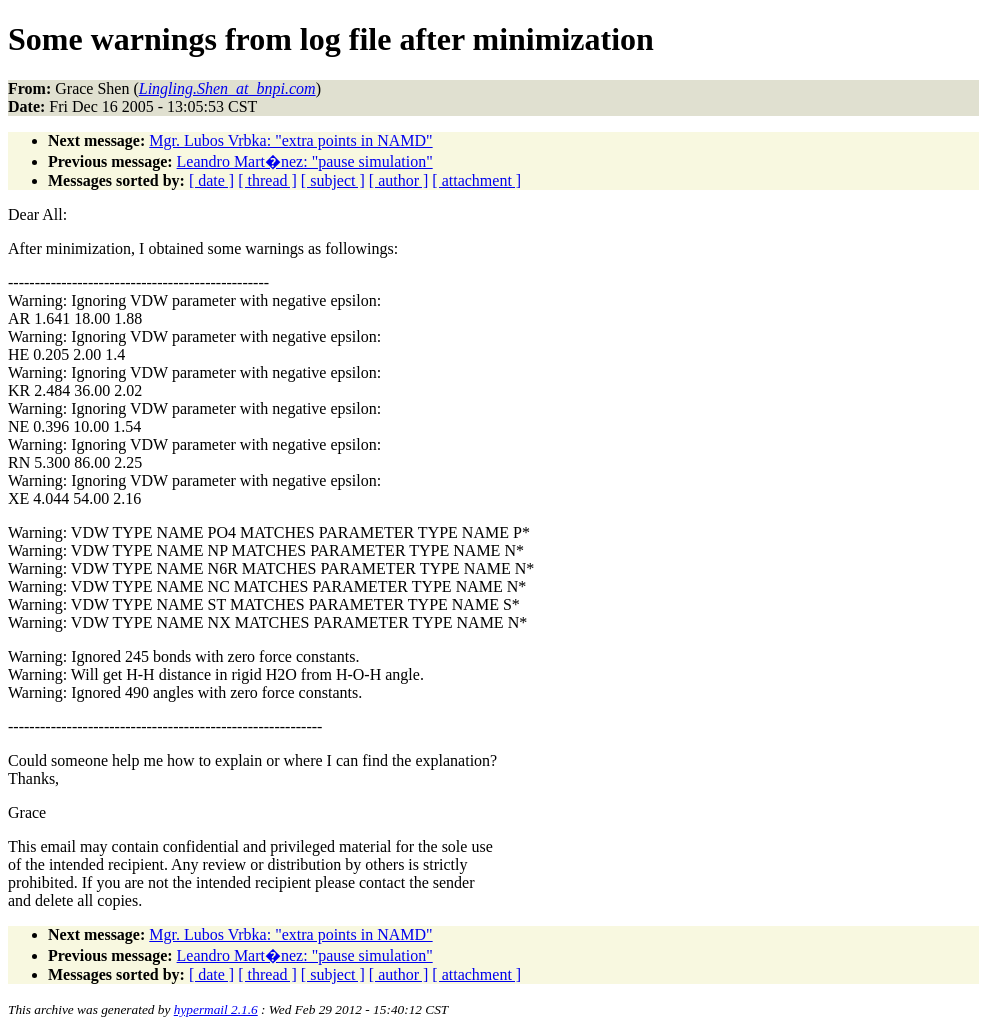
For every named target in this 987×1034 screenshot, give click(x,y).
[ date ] (211, 180)
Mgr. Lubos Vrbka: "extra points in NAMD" (290, 140)
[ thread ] (267, 180)
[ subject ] (333, 180)
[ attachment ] (476, 180)
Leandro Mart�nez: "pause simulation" (305, 161)
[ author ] (399, 180)
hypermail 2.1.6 (216, 1009)
